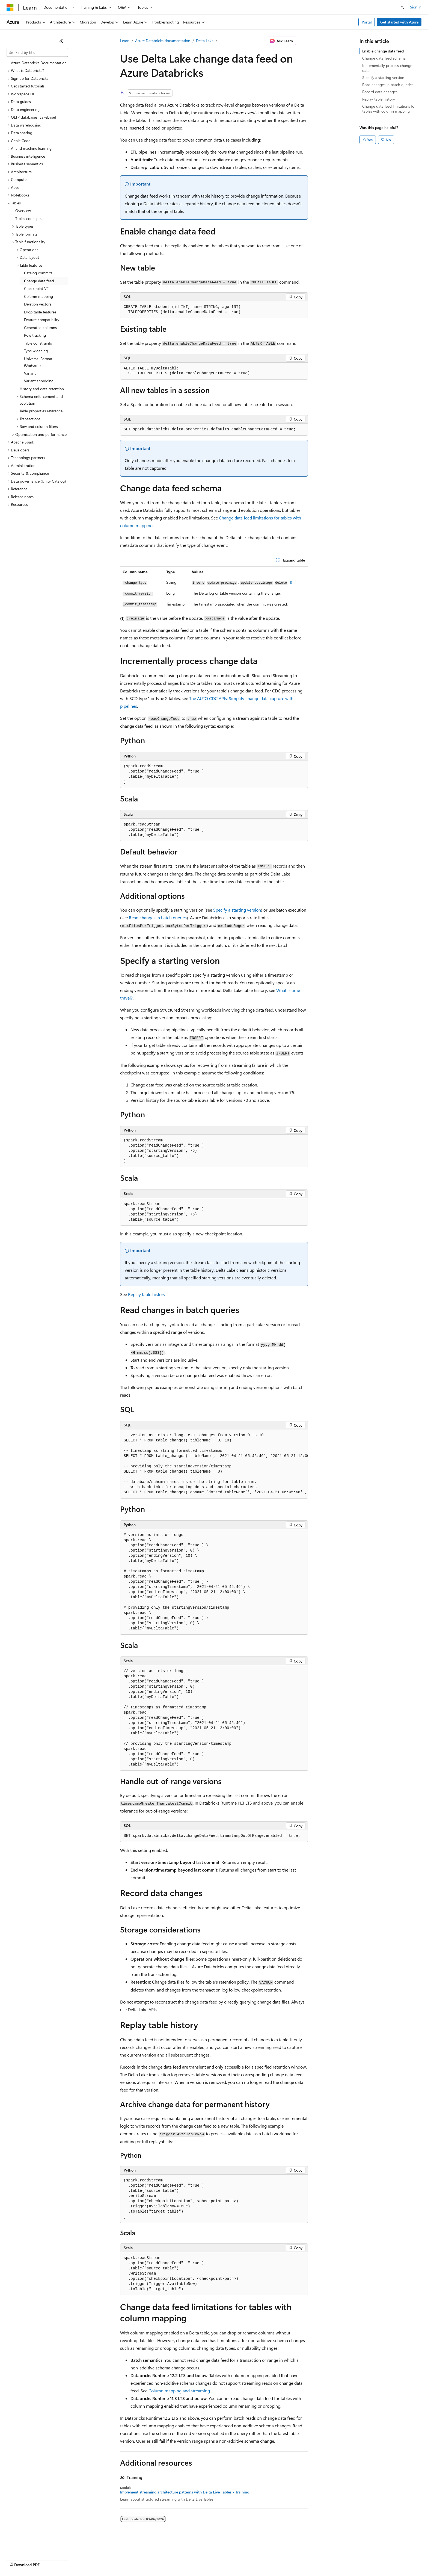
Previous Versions (49, 2559)
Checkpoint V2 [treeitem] (36, 288)
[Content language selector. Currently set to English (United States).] (32, 2546)
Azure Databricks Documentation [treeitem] (39, 62)
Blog (74, 2559)
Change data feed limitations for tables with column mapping (389, 109)
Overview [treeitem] (23, 210)
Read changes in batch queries (158, 917)
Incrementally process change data (387, 68)
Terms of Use (199, 2559)
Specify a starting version (237, 910)
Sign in (415, 7)
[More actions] (303, 41)
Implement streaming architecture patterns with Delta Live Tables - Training (184, 2492)
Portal (367, 22)
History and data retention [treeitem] (42, 388)
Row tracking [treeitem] (35, 335)
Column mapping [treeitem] (38, 296)
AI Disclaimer (17, 2559)
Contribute (98, 2559)
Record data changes (379, 91)
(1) (290, 582)
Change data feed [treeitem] (39, 280)
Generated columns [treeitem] (40, 327)
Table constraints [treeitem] (38, 343)
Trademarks (226, 2559)
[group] (214, 1464)
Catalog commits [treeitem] (38, 272)
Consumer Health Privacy (157, 2559)
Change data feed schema (384, 58)
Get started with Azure (399, 22)
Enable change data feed (383, 51)
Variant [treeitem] (30, 373)
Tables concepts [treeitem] (28, 218)
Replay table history (146, 1294)
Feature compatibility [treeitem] (41, 319)
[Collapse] (61, 41)
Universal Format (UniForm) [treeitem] (38, 362)
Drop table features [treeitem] (40, 312)
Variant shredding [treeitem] (39, 380)
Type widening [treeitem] (36, 350)
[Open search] (402, 7)
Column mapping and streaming (179, 2390)
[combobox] (37, 52)
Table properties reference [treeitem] (41, 410)
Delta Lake (204, 40)
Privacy (119, 2559)
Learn (124, 40)
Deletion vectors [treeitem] (37, 304)
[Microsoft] (10, 7)
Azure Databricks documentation (162, 40)
